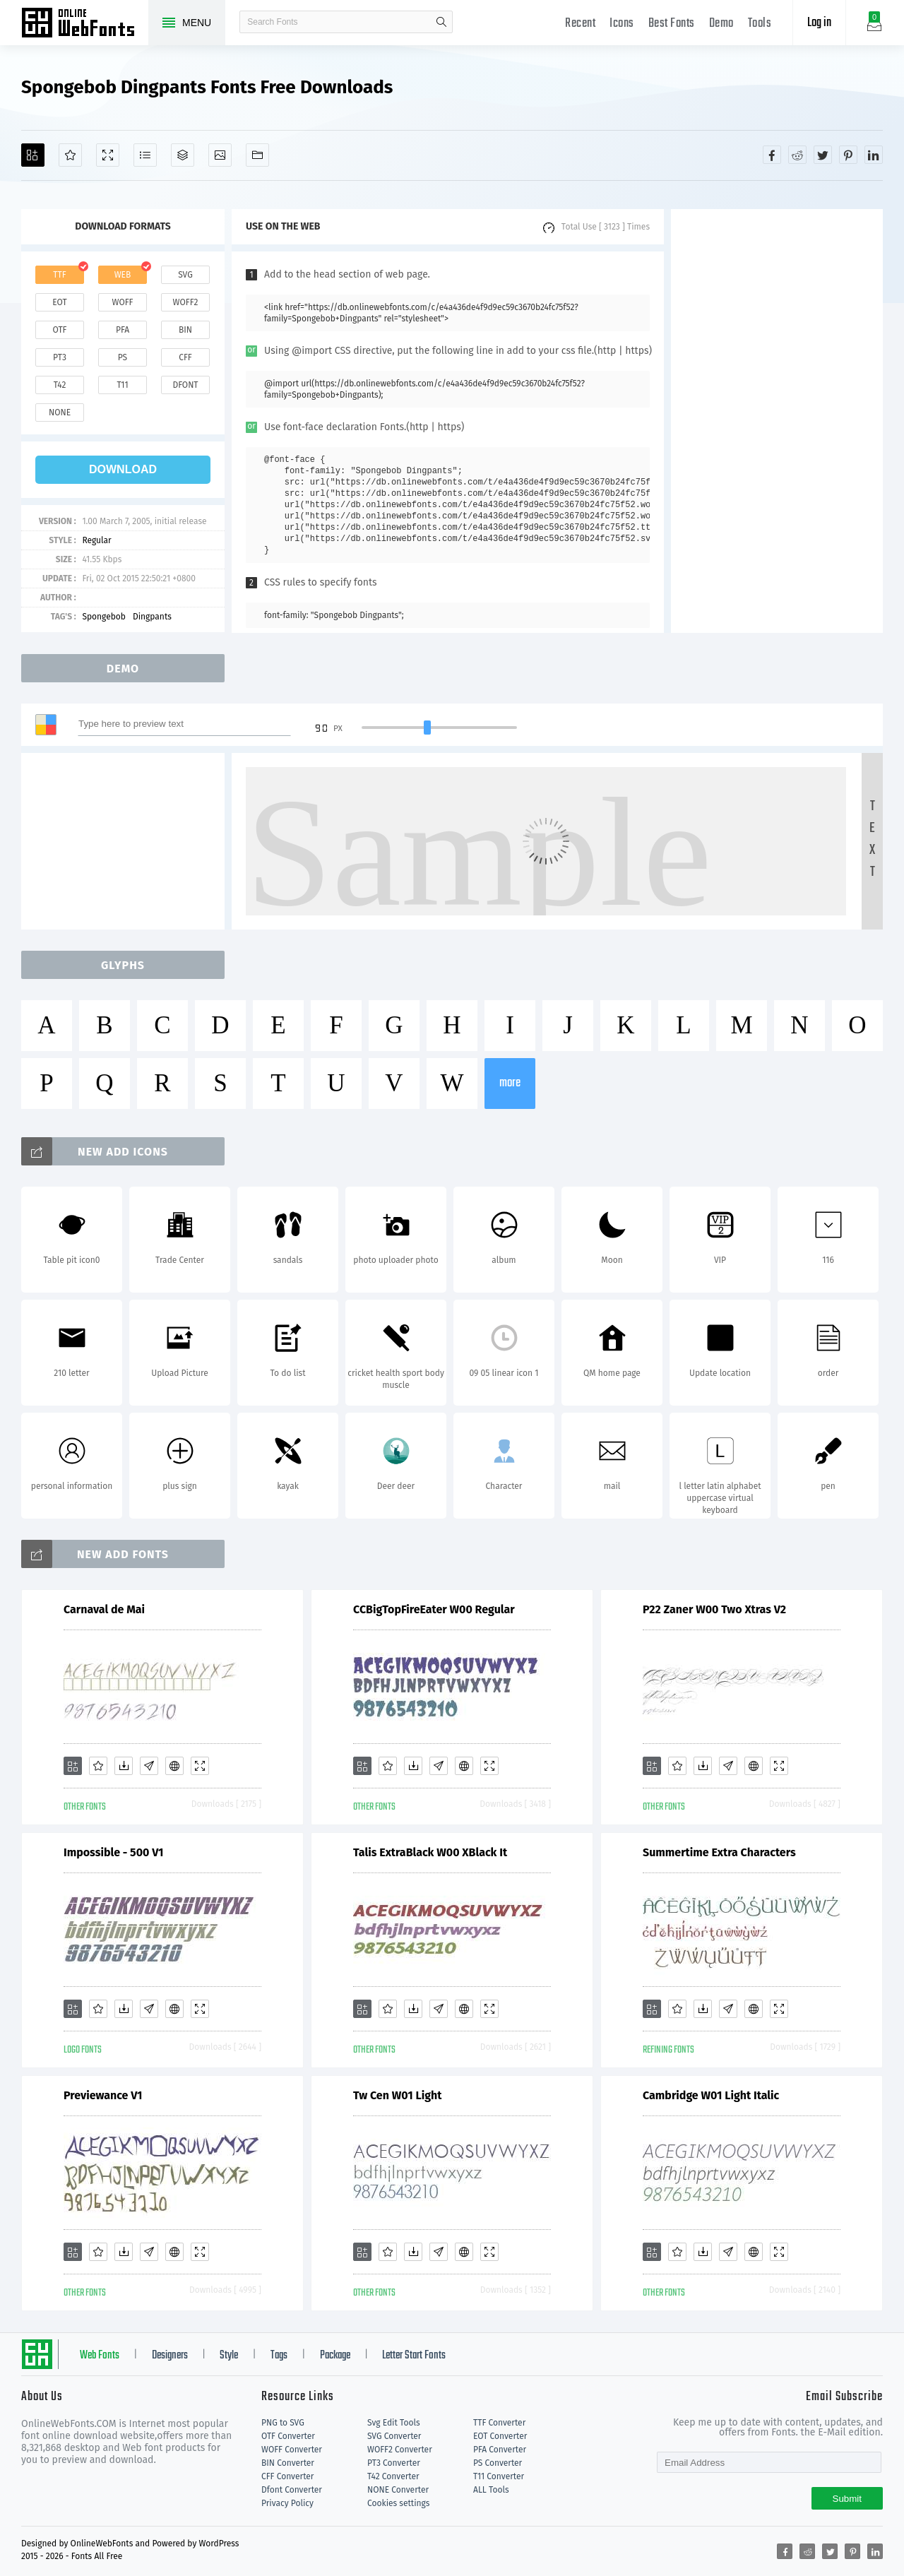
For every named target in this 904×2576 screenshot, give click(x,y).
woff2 (185, 302)
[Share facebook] (772, 155)
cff (185, 357)
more (510, 1083)
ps (122, 357)
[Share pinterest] (848, 155)
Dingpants (152, 617)
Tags (278, 2355)
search (441, 21)
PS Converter (497, 2463)
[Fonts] (257, 155)
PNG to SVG (282, 2423)
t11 (122, 385)
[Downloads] (123, 1766)
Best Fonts (671, 23)
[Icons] (220, 155)
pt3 (59, 357)
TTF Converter (499, 2423)
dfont (185, 385)
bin (185, 330)
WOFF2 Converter (399, 2450)
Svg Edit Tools (393, 2423)
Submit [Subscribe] (847, 2498)
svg (185, 275)
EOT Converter (500, 2436)
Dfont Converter (291, 2490)
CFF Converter (287, 2476)
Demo (721, 23)
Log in (819, 23)
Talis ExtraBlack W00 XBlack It (430, 1852)
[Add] (32, 155)
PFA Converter (499, 2450)
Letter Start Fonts (414, 2355)
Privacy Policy (287, 2503)
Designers (170, 2355)
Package (335, 2355)
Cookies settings (398, 2503)
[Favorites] (70, 155)
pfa (122, 330)
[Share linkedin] (873, 155)
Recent (580, 23)
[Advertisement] (777, 421)
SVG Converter (394, 2436)
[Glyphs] (145, 155)
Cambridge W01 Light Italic (711, 2095)
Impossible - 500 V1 (113, 1852)
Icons (621, 23)
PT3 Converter (393, 2463)
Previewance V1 (103, 2095)
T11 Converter (498, 2476)
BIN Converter (287, 2463)
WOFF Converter (291, 2450)
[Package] (182, 155)
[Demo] (107, 155)
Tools (760, 23)
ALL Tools (491, 2490)
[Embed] (174, 1766)
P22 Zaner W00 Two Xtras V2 (714, 1609)
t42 (60, 385)
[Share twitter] (823, 155)
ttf (59, 275)
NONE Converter (398, 2490)
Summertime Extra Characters (719, 1852)
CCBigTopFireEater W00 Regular (434, 1609)
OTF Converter (288, 2436)
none (60, 412)
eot (59, 302)
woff (122, 302)
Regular (96, 540)
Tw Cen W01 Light (397, 2095)
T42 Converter (393, 2476)
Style (229, 2355)
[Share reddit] (797, 155)
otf (60, 330)
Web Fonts (99, 2355)
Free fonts (84, 24)
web (122, 275)
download (123, 469)
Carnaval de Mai (104, 1609)
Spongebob (104, 617)
